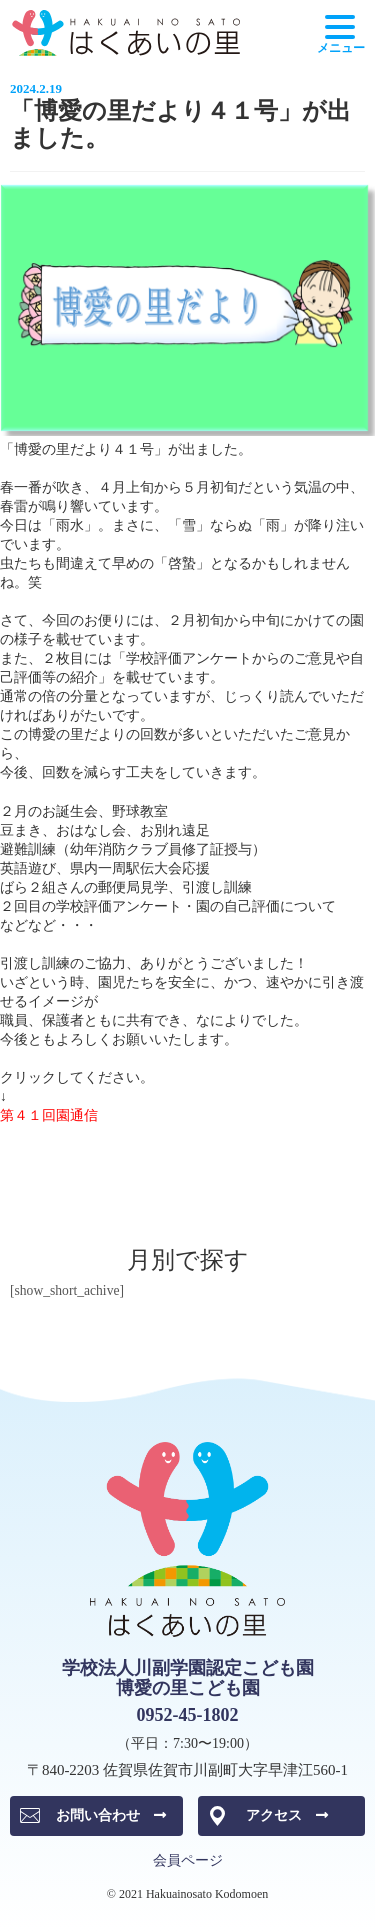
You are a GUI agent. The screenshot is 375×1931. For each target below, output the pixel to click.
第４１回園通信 (49, 1115)
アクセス (287, 1815)
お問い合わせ (111, 1815)
